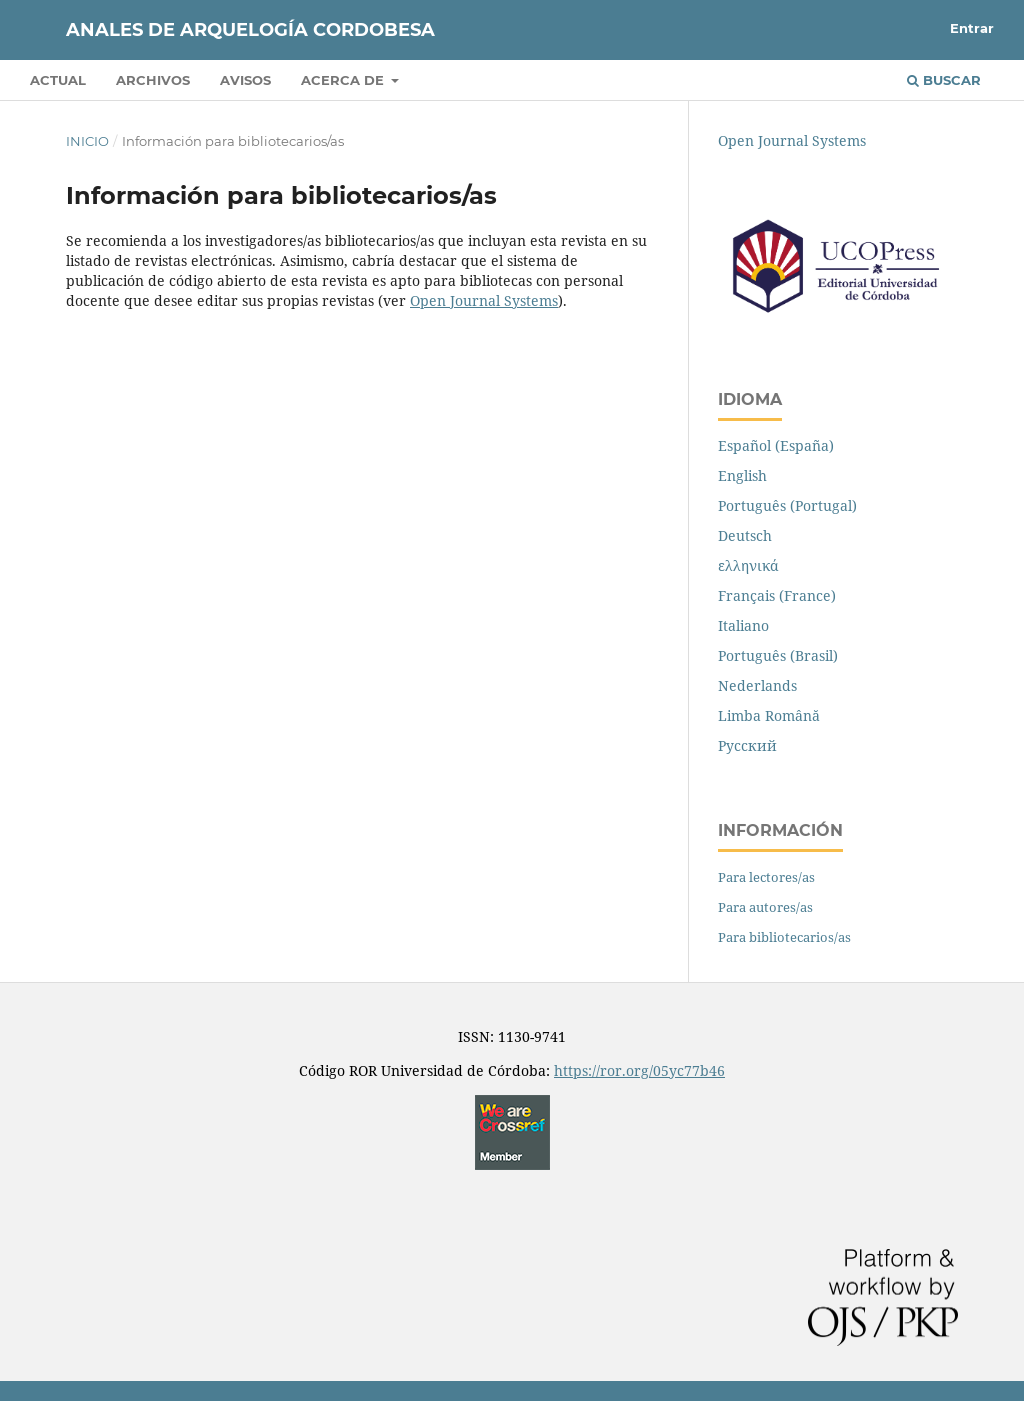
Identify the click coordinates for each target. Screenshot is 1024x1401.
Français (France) (777, 595)
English (742, 475)
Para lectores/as (766, 877)
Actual (58, 80)
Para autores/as (765, 907)
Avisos (245, 80)
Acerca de (344, 80)
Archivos (153, 80)
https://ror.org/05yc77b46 (639, 1070)
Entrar (972, 28)
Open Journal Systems (484, 300)
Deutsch (745, 535)
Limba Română (769, 715)
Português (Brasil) (778, 655)
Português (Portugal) (787, 505)
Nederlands (757, 685)
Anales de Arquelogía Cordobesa (250, 30)
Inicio (87, 141)
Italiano (743, 625)
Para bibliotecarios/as (784, 937)
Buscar (944, 80)
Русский (747, 745)
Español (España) (776, 445)
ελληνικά (748, 565)
